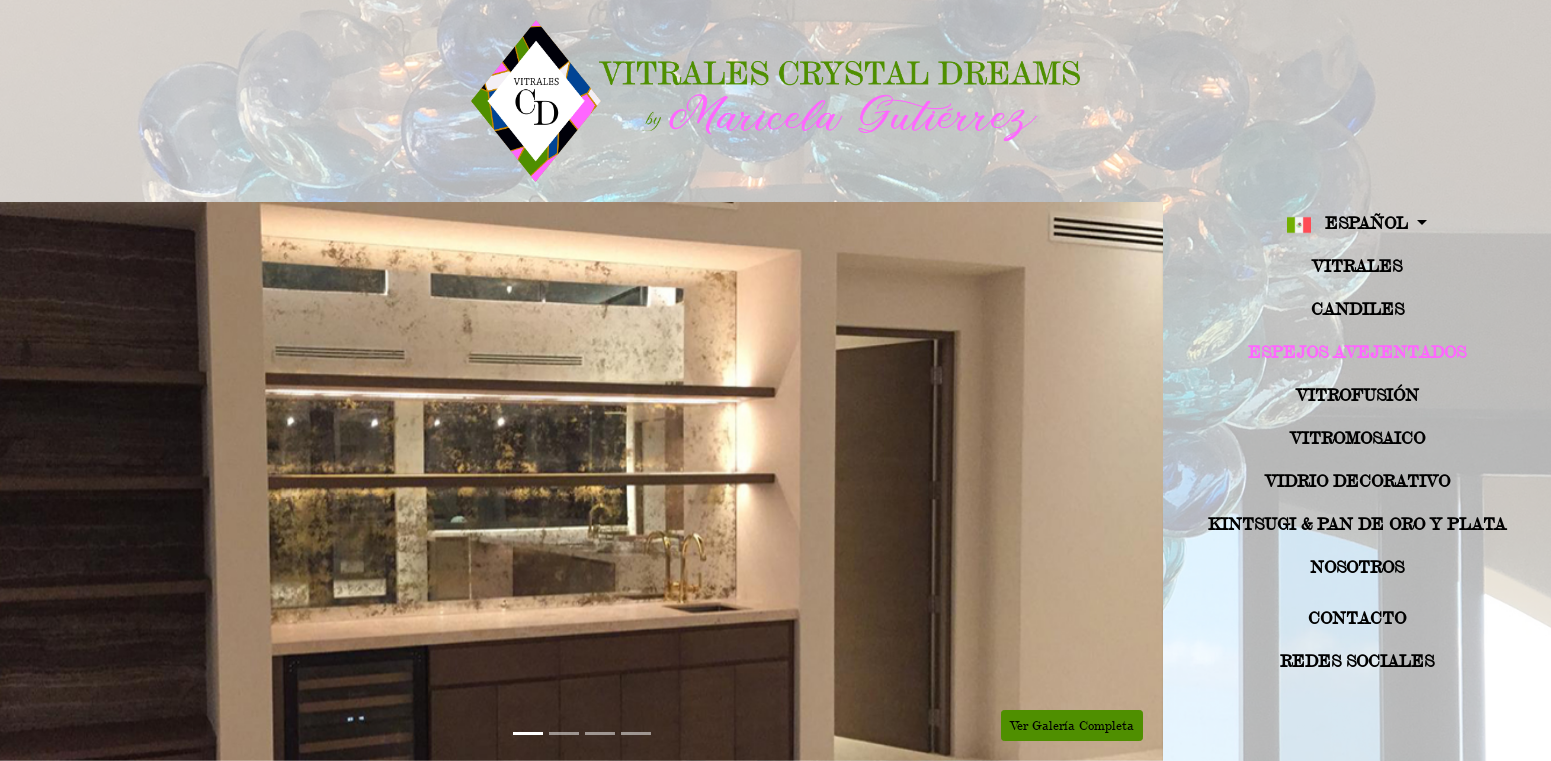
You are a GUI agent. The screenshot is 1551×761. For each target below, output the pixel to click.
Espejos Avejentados (1357, 351)
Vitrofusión (1357, 394)
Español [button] (1350, 224)
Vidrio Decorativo (1357, 480)
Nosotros (1357, 566)
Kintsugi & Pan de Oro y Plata (1357, 523)
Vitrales (1357, 265)
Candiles (1357, 308)
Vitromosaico (1357, 437)
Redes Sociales (1357, 660)
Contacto (1357, 617)
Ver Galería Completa (1072, 725)
